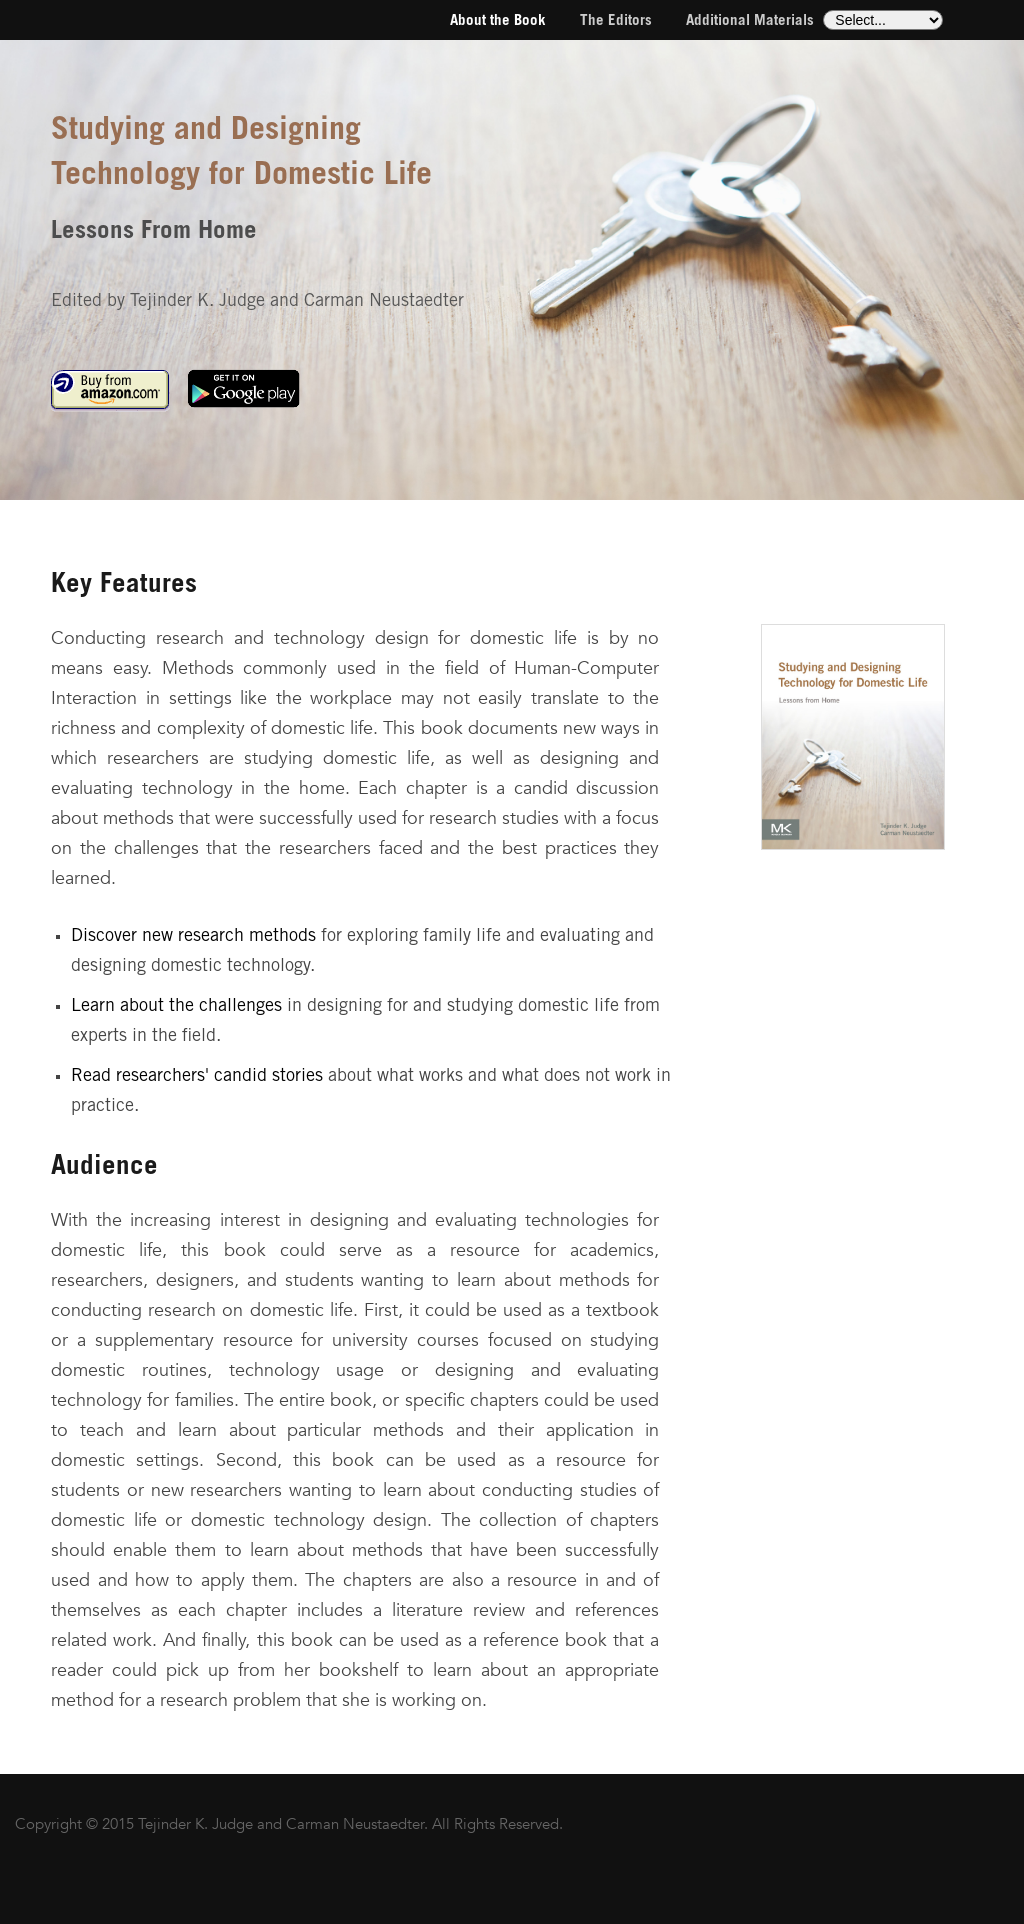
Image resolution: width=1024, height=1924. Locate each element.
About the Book (498, 21)
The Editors (616, 21)
